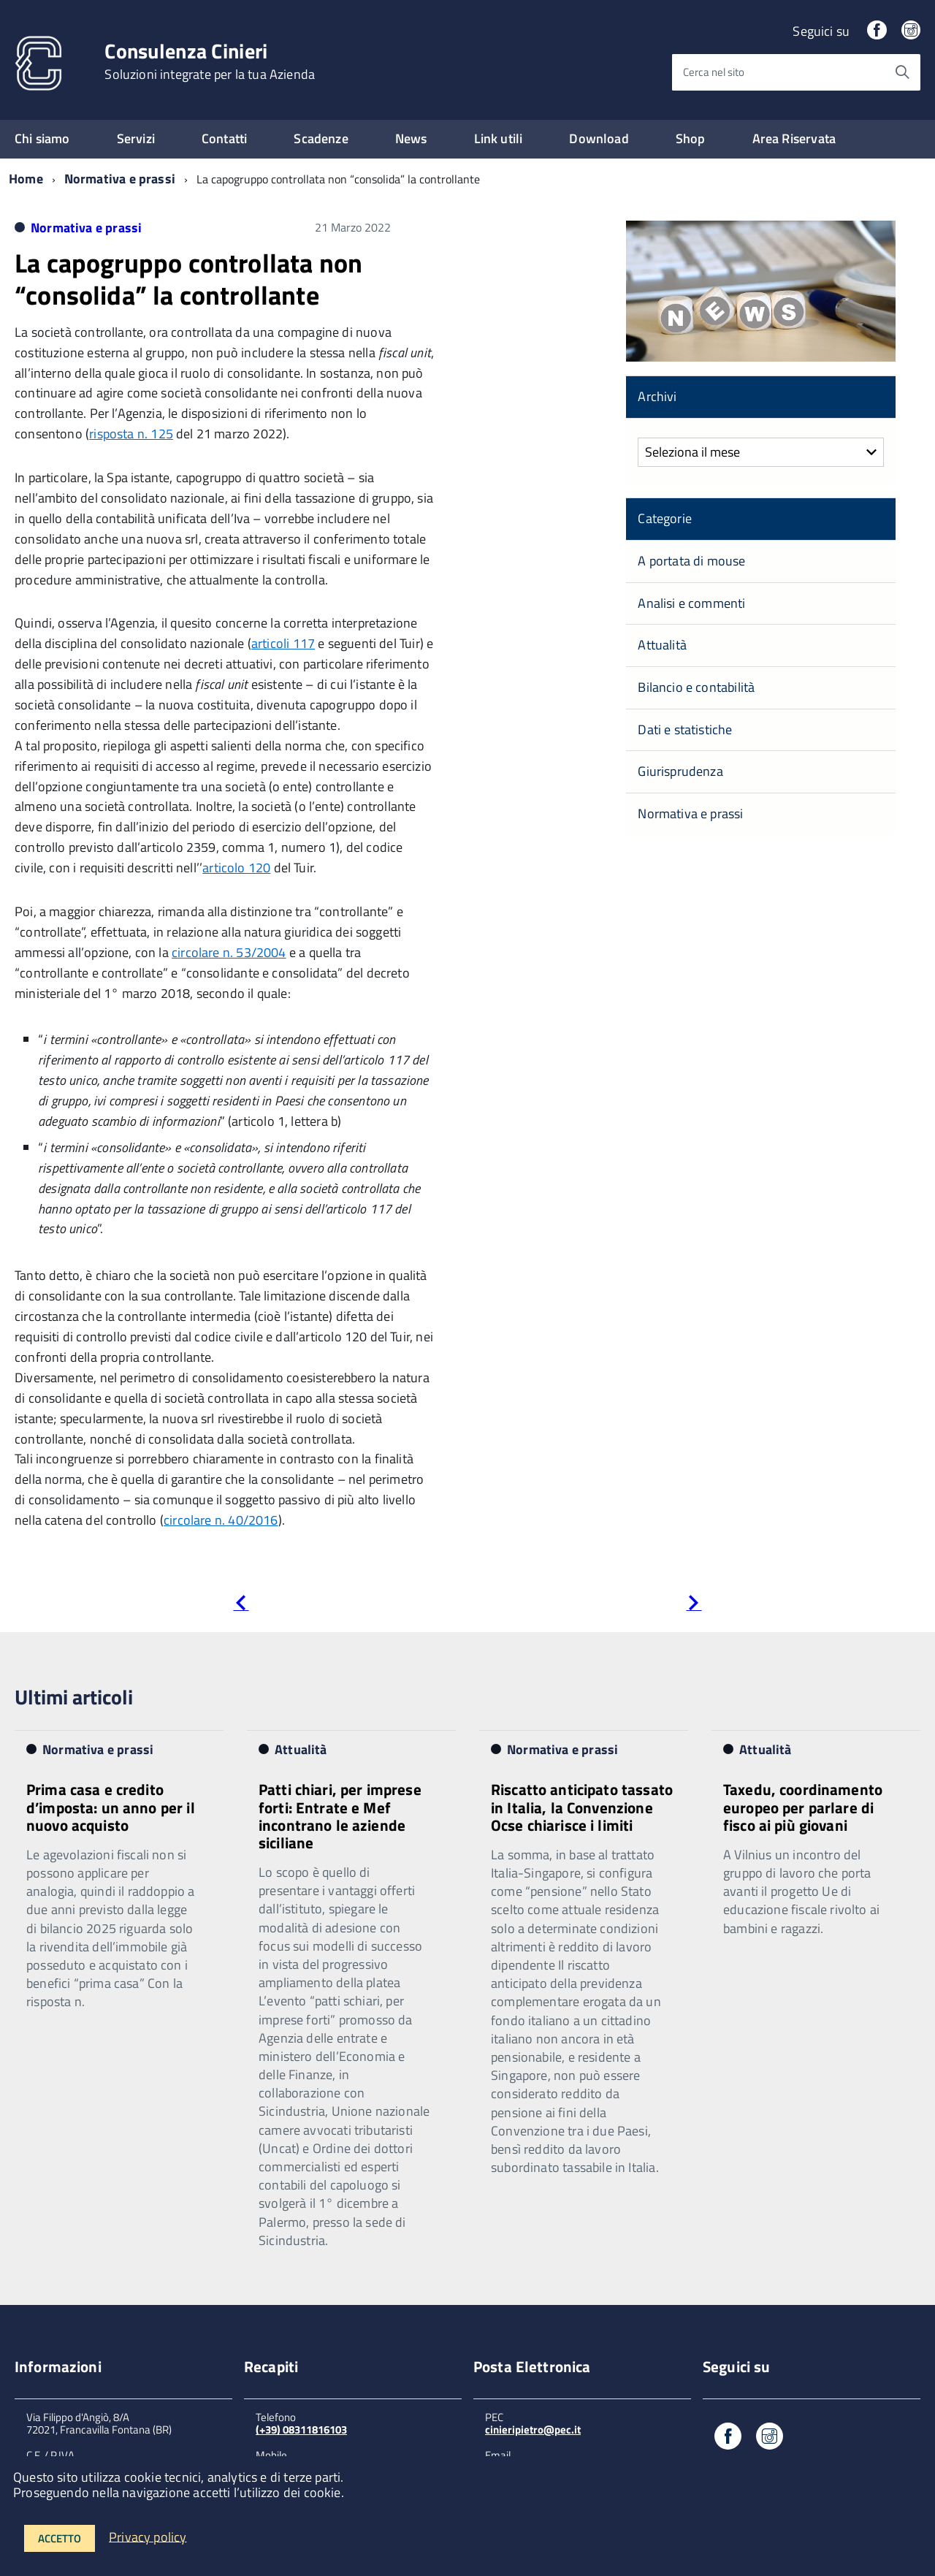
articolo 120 (236, 867)
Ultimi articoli (74, 1696)
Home (26, 178)
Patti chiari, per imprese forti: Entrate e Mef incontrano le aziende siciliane (340, 1815)
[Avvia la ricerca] (902, 72)
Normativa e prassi (119, 178)
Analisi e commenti (691, 603)
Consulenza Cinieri (209, 61)
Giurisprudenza (680, 771)
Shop (691, 138)
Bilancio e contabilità (696, 687)
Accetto (59, 2538)
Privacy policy (148, 2536)
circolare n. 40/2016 (221, 1520)
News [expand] (411, 138)
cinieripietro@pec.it (533, 2429)
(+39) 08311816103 (301, 2429)
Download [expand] (598, 138)
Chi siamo (42, 138)
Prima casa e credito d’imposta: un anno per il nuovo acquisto (110, 1806)
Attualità (662, 645)
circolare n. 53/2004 (229, 952)
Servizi (136, 138)
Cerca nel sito (713, 72)
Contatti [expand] (224, 138)
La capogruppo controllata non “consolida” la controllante (188, 278)
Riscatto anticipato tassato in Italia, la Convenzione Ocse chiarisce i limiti (582, 1806)
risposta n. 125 (131, 433)
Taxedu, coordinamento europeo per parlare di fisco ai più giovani (802, 1806)
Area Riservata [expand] (794, 138)
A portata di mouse (691, 561)
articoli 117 (283, 643)
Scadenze (321, 138)
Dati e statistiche (685, 729)
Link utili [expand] (498, 138)
